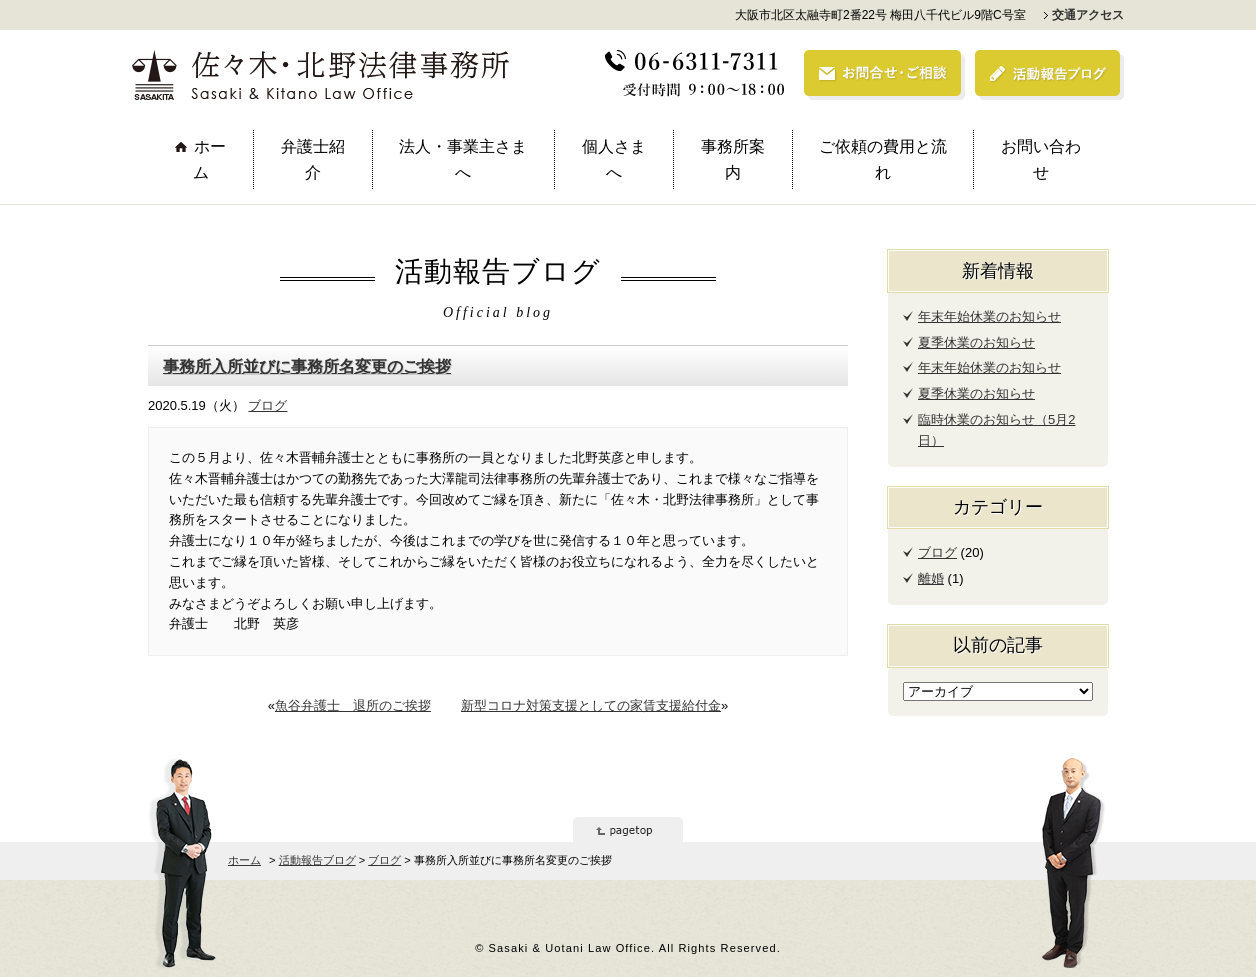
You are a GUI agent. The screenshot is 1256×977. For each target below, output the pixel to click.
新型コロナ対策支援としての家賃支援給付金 (591, 705)
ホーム (210, 159)
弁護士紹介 (313, 159)
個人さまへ (614, 159)
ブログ (267, 405)
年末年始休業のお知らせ (989, 316)
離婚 (931, 578)
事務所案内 (733, 159)
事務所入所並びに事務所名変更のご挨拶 (307, 366)
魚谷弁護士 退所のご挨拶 (353, 705)
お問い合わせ (1041, 159)
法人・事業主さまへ (463, 159)
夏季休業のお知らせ (976, 342)
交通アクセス (1088, 15)
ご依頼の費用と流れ (883, 159)
